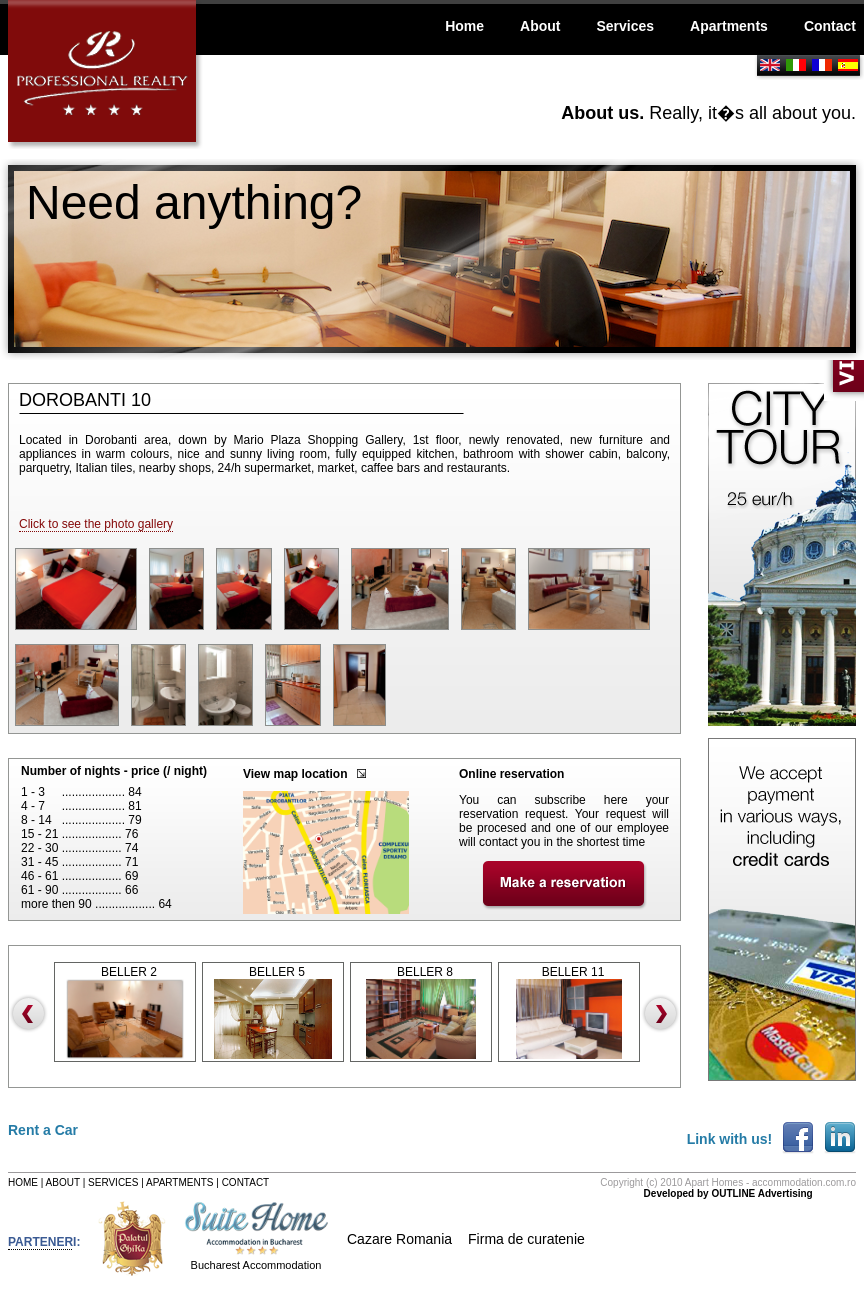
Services (625, 26)
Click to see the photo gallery (96, 524)
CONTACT (246, 1182)
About (540, 26)
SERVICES (113, 1182)
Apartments (729, 26)
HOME (23, 1182)
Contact (830, 26)
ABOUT (63, 1182)
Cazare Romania (399, 1239)
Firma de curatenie (526, 1239)
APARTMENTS (179, 1182)
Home (464, 26)
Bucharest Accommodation (256, 1265)
